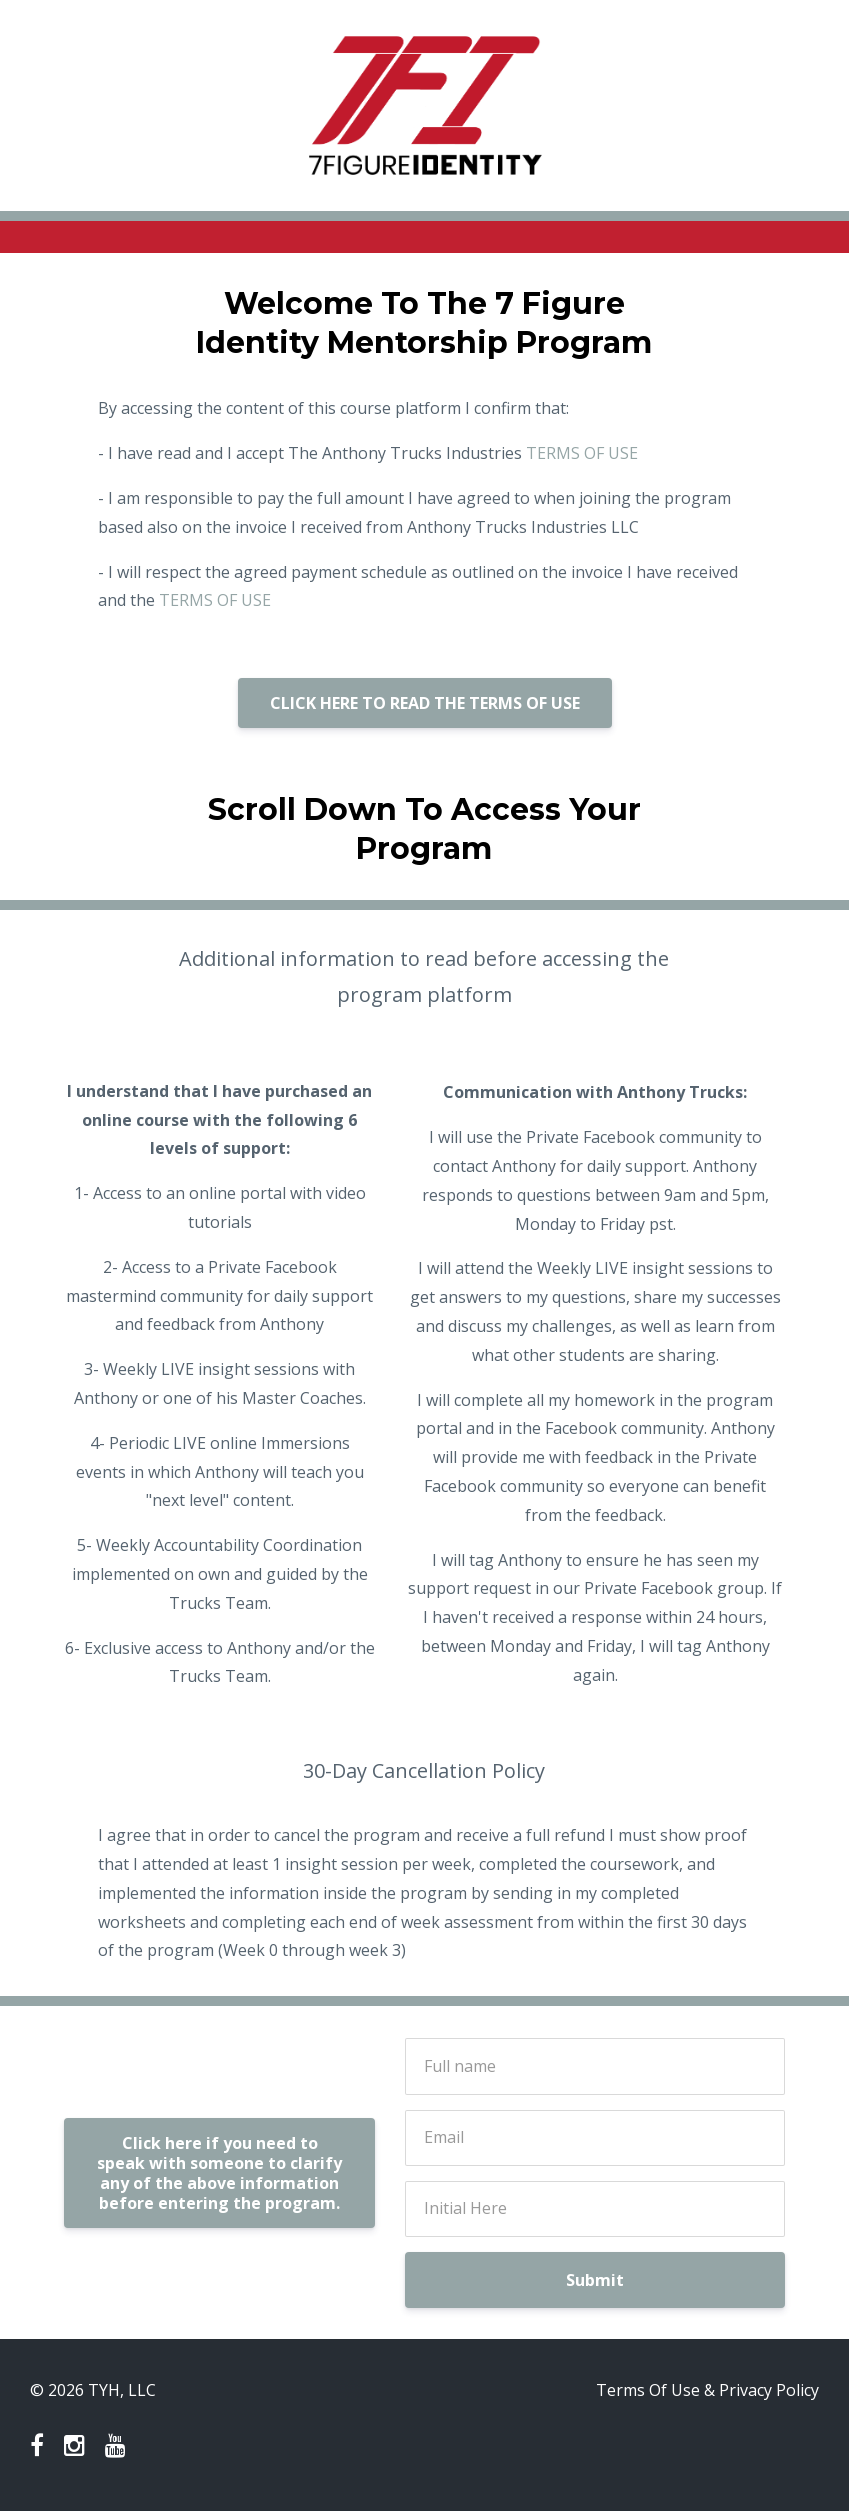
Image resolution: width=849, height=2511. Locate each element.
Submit (595, 2280)
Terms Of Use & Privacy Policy (707, 2390)
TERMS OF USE (582, 453)
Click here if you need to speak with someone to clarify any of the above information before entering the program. (219, 2173)
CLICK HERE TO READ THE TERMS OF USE (425, 703)
